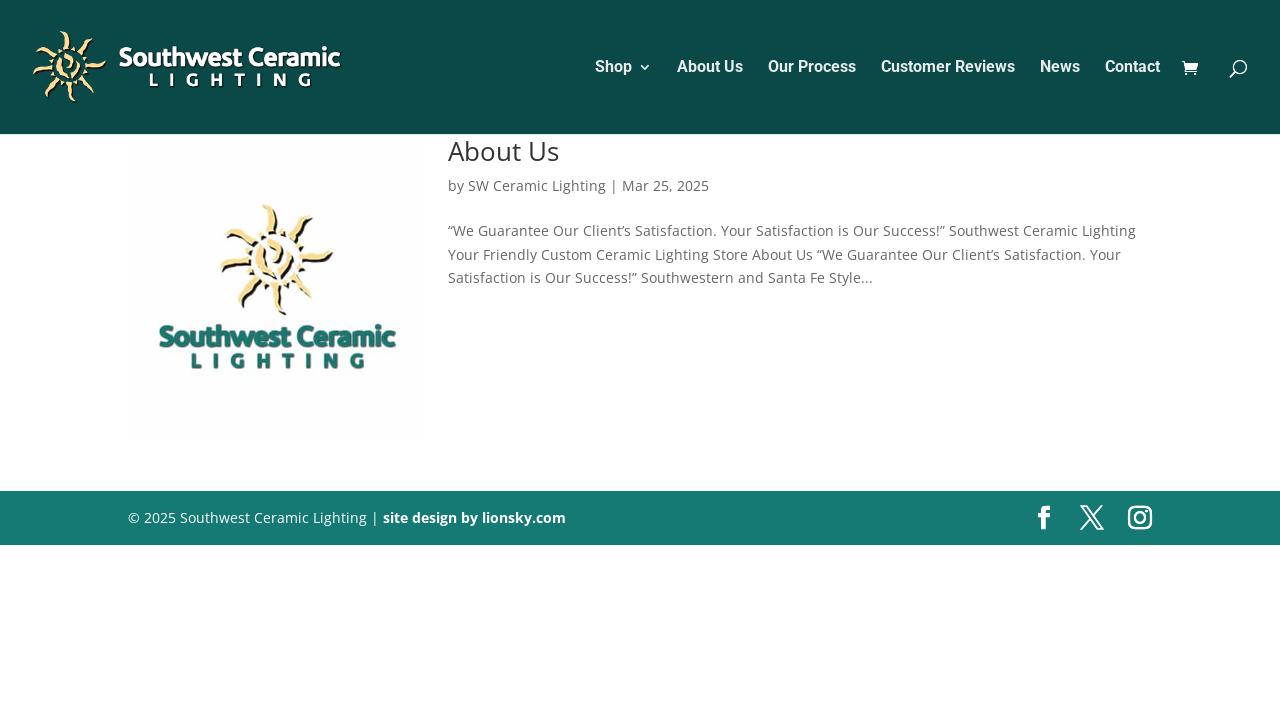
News (1060, 68)
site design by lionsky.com (474, 517)
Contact (1132, 68)
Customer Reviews (948, 68)
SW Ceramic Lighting (537, 185)
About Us (710, 68)
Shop (613, 68)
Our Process (812, 68)
